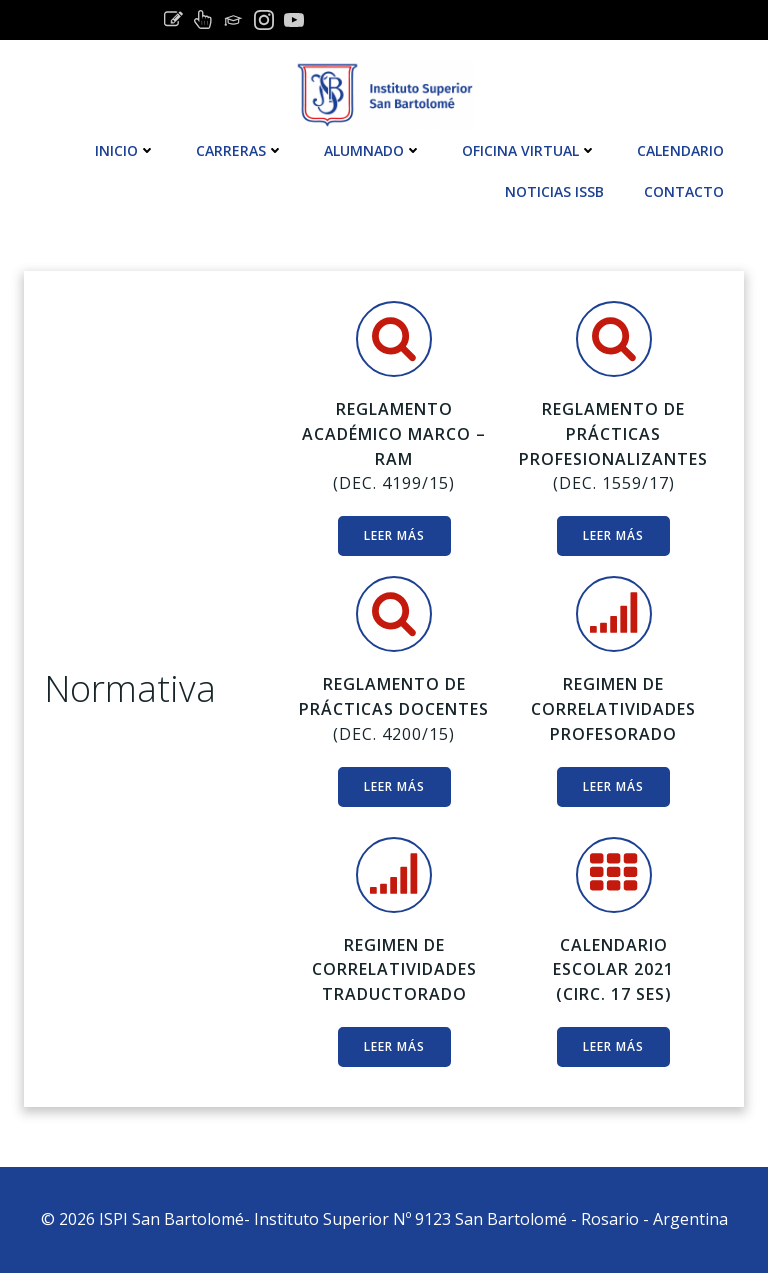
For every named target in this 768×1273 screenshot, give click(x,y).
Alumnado (373, 150)
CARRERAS (240, 150)
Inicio (125, 150)
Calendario (680, 150)
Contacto (684, 191)
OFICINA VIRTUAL (529, 150)
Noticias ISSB (554, 191)
